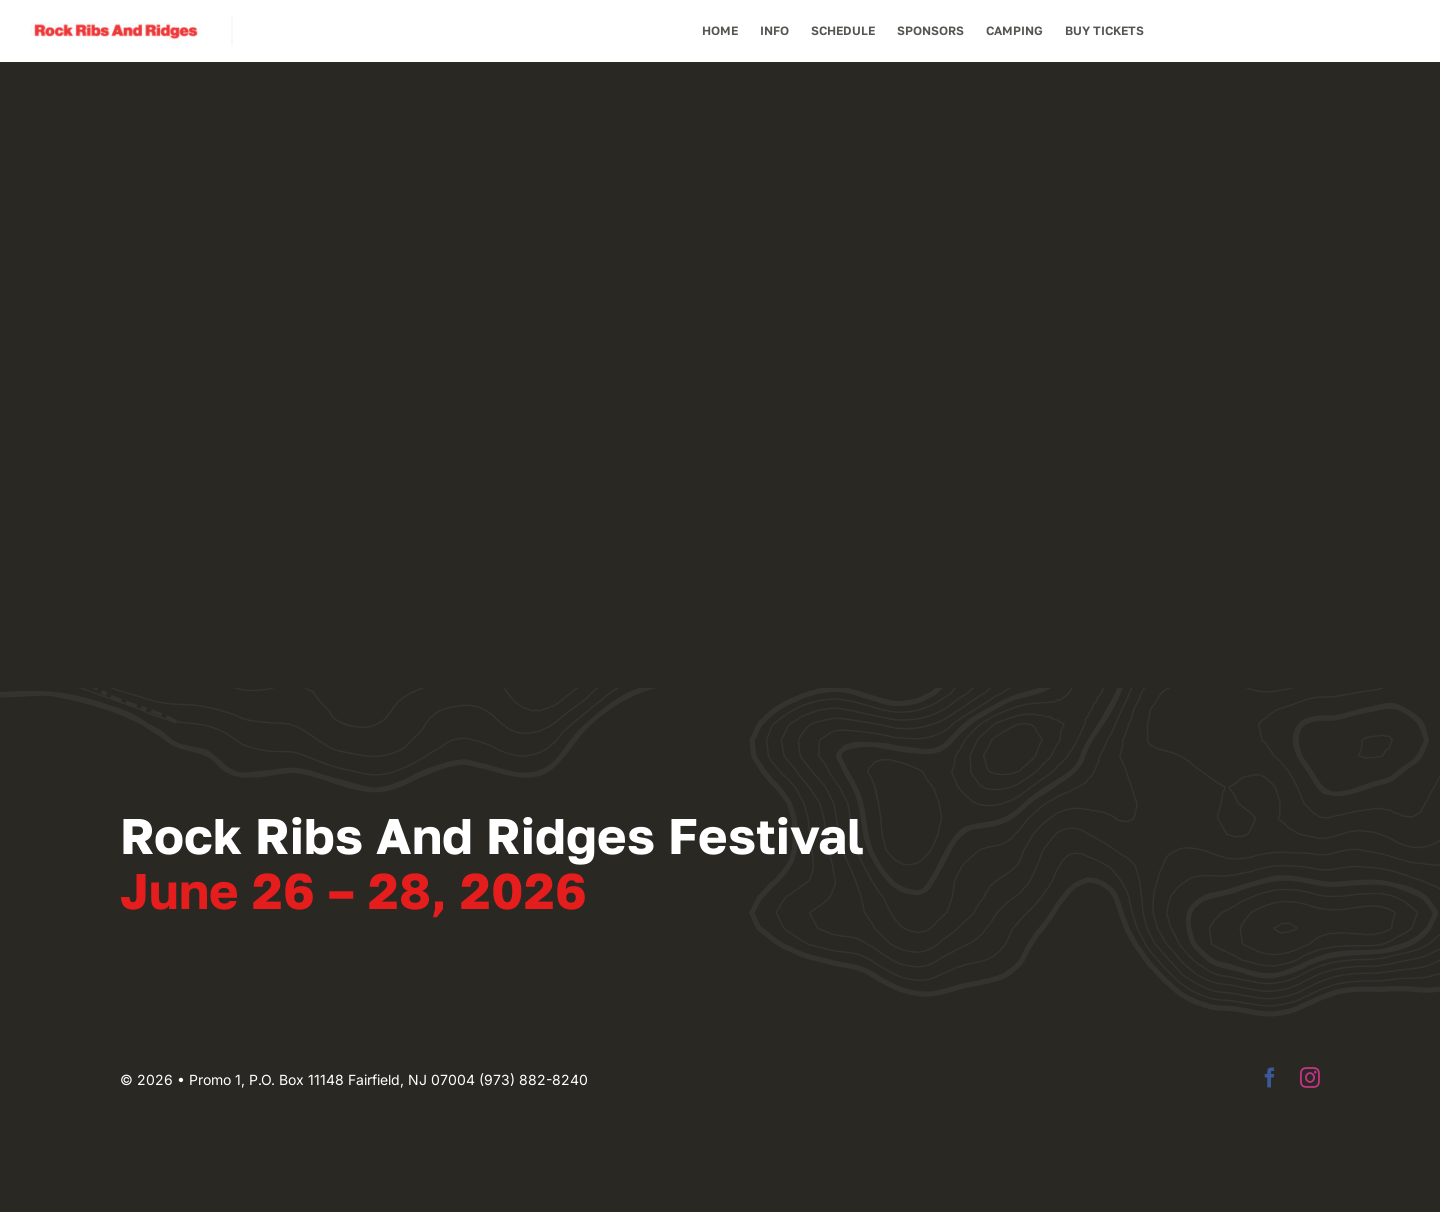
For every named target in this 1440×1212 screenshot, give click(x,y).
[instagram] (1310, 1078)
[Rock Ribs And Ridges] (115, 24)
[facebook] (1270, 1078)
